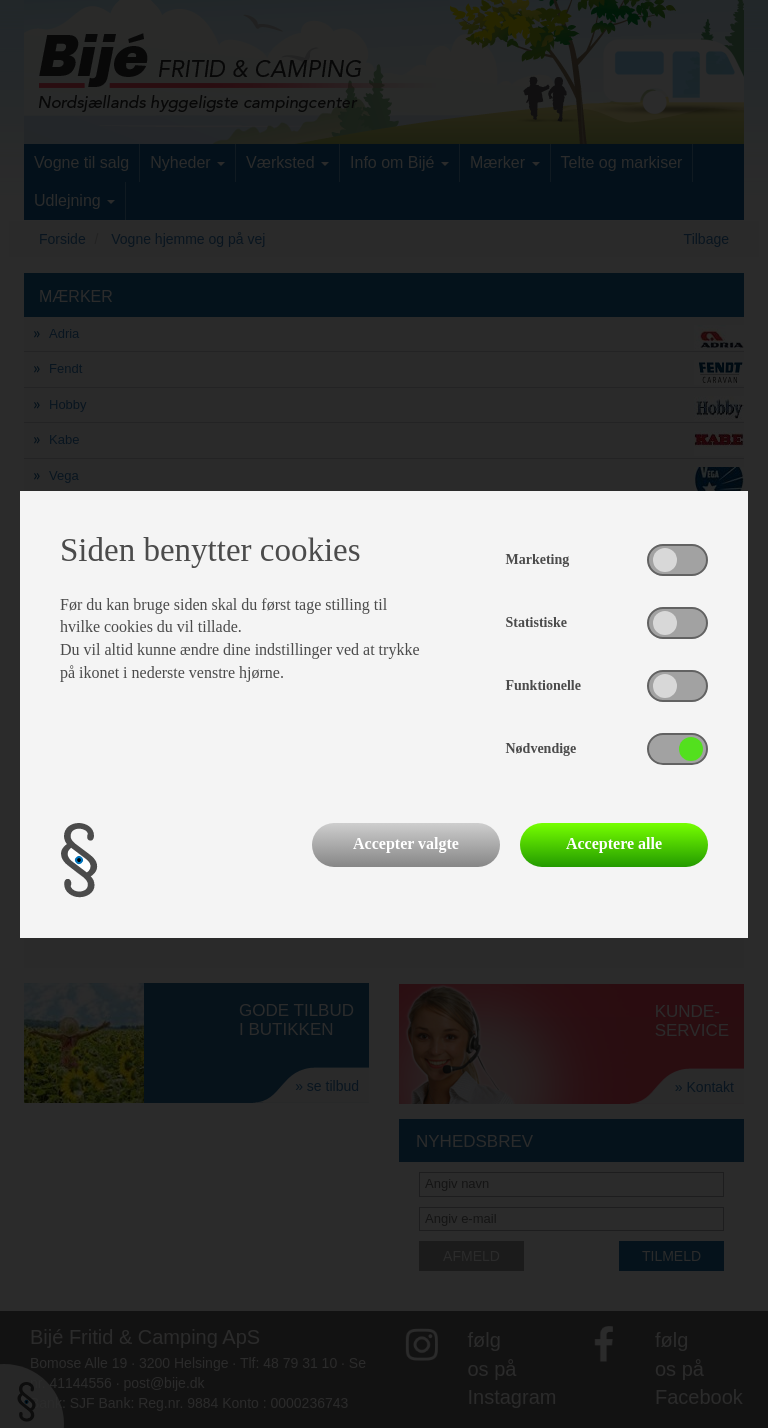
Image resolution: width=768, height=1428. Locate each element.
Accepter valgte (406, 843)
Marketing (538, 559)
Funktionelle (543, 685)
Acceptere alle (614, 843)
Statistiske (536, 622)
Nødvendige (541, 748)
